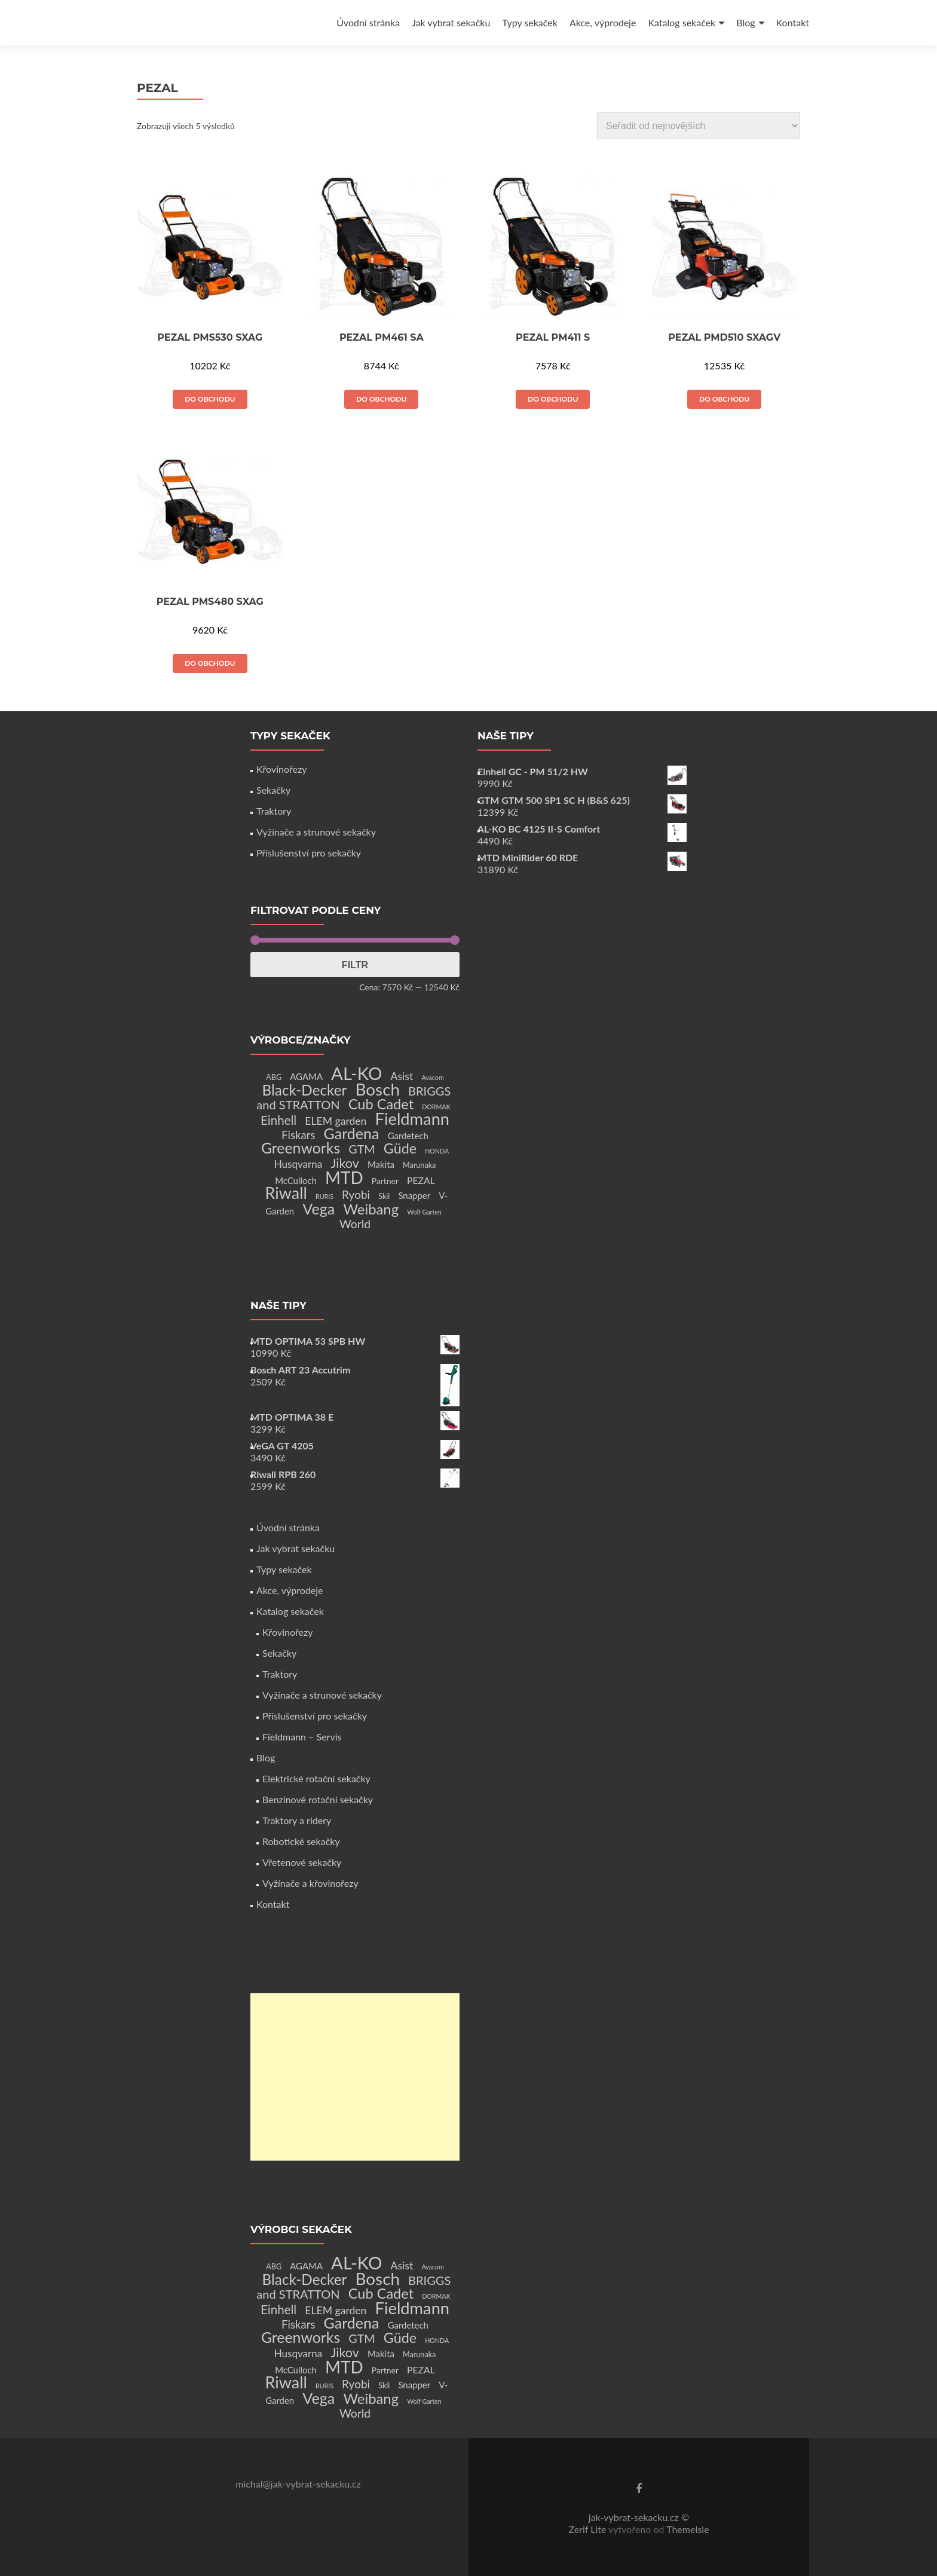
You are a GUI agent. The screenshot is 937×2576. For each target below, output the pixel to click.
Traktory (273, 810)
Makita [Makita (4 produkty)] (381, 1164)
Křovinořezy (281, 769)
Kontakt (792, 22)
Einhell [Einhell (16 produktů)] (278, 1120)
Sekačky (273, 790)
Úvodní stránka (368, 22)
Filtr (355, 964)
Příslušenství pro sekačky (308, 852)
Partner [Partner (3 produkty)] (385, 1181)
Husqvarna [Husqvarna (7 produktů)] (298, 1164)
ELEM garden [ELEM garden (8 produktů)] (335, 1121)
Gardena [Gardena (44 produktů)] (351, 1133)
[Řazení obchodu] (698, 125)
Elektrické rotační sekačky (316, 1778)
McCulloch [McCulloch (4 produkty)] (296, 1180)
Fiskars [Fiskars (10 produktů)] (298, 1135)
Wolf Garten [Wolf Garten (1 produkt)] (424, 1212)
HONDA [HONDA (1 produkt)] (437, 1151)
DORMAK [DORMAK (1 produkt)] (436, 1106)
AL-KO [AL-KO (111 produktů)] (356, 1073)
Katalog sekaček (681, 22)
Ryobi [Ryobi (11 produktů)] (356, 1194)
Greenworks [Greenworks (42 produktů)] (300, 1148)
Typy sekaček (530, 22)
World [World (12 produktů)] (354, 1224)
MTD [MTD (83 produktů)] (344, 1177)
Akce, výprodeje (602, 22)
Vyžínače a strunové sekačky (316, 831)
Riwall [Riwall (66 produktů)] (286, 1193)
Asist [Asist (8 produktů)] (402, 1076)
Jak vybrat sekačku (451, 22)
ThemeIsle (687, 2529)
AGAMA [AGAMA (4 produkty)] (306, 1076)
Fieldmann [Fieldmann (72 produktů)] (412, 1118)
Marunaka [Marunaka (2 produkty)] (419, 1165)
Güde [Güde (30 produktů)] (400, 1148)
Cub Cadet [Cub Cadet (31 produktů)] (381, 1104)
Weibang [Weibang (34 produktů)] (371, 1208)
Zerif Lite (588, 2529)
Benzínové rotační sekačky (317, 1799)
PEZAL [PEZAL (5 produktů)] (421, 1180)
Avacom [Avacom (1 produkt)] (432, 1077)
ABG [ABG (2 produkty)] (273, 1077)
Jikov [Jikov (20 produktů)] (344, 1163)
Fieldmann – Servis (301, 1736)
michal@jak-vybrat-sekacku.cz (298, 2483)
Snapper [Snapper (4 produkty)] (414, 1195)
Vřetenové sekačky (301, 1862)
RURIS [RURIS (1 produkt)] (324, 1196)
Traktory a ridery (296, 1820)
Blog (745, 22)
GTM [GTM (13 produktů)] (361, 1149)
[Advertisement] (355, 2077)
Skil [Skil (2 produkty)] (384, 1196)
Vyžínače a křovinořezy (310, 1883)
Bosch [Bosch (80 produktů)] (378, 1089)
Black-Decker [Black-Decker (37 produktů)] (304, 1090)
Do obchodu (210, 398)
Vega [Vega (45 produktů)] (318, 1208)
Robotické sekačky (301, 1841)
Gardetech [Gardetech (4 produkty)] (408, 1135)
